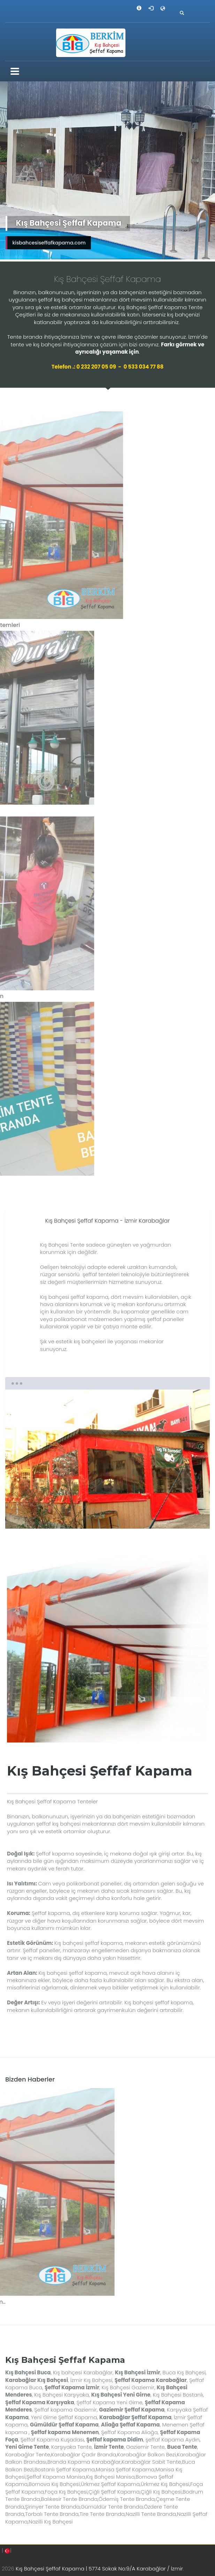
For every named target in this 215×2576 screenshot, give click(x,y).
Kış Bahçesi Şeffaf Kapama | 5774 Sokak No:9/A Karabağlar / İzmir (99, 2568)
